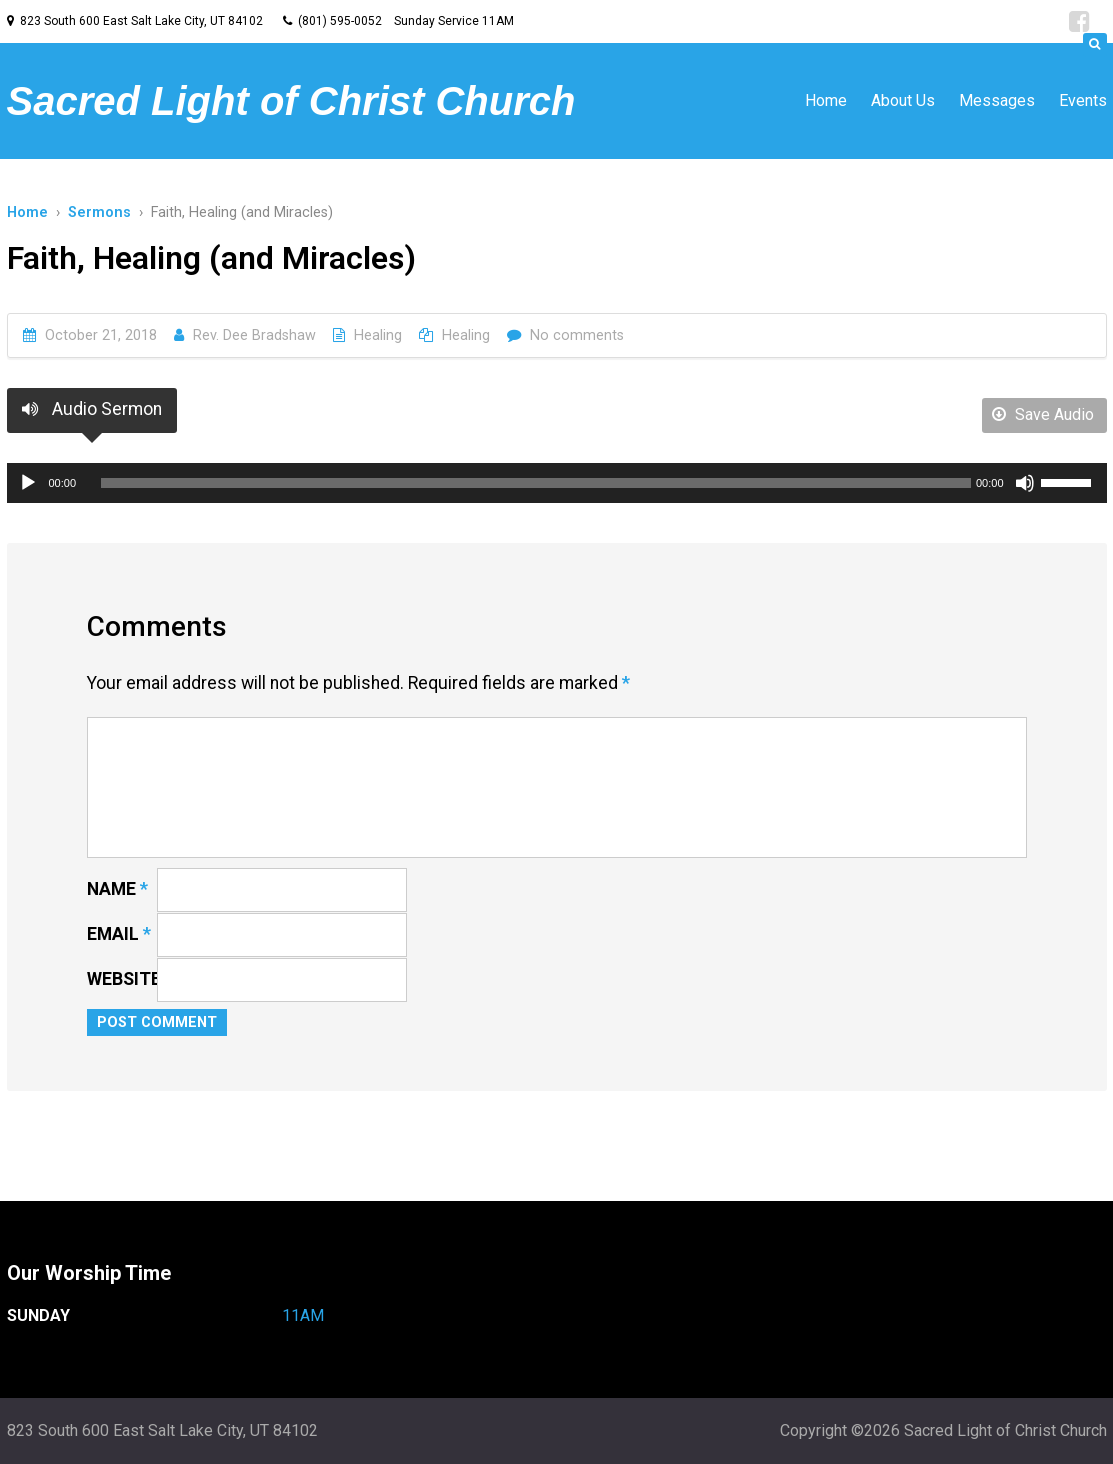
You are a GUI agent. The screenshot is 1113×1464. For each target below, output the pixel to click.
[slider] (536, 483)
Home (826, 100)
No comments (577, 335)
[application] (557, 483)
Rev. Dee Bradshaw (254, 335)
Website (124, 979)
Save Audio (1043, 414)
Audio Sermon (92, 409)
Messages (997, 100)
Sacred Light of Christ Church (291, 101)
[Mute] (1025, 483)
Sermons (99, 212)
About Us (903, 100)
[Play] (28, 483)
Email (119, 934)
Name (117, 889)
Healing (378, 335)
